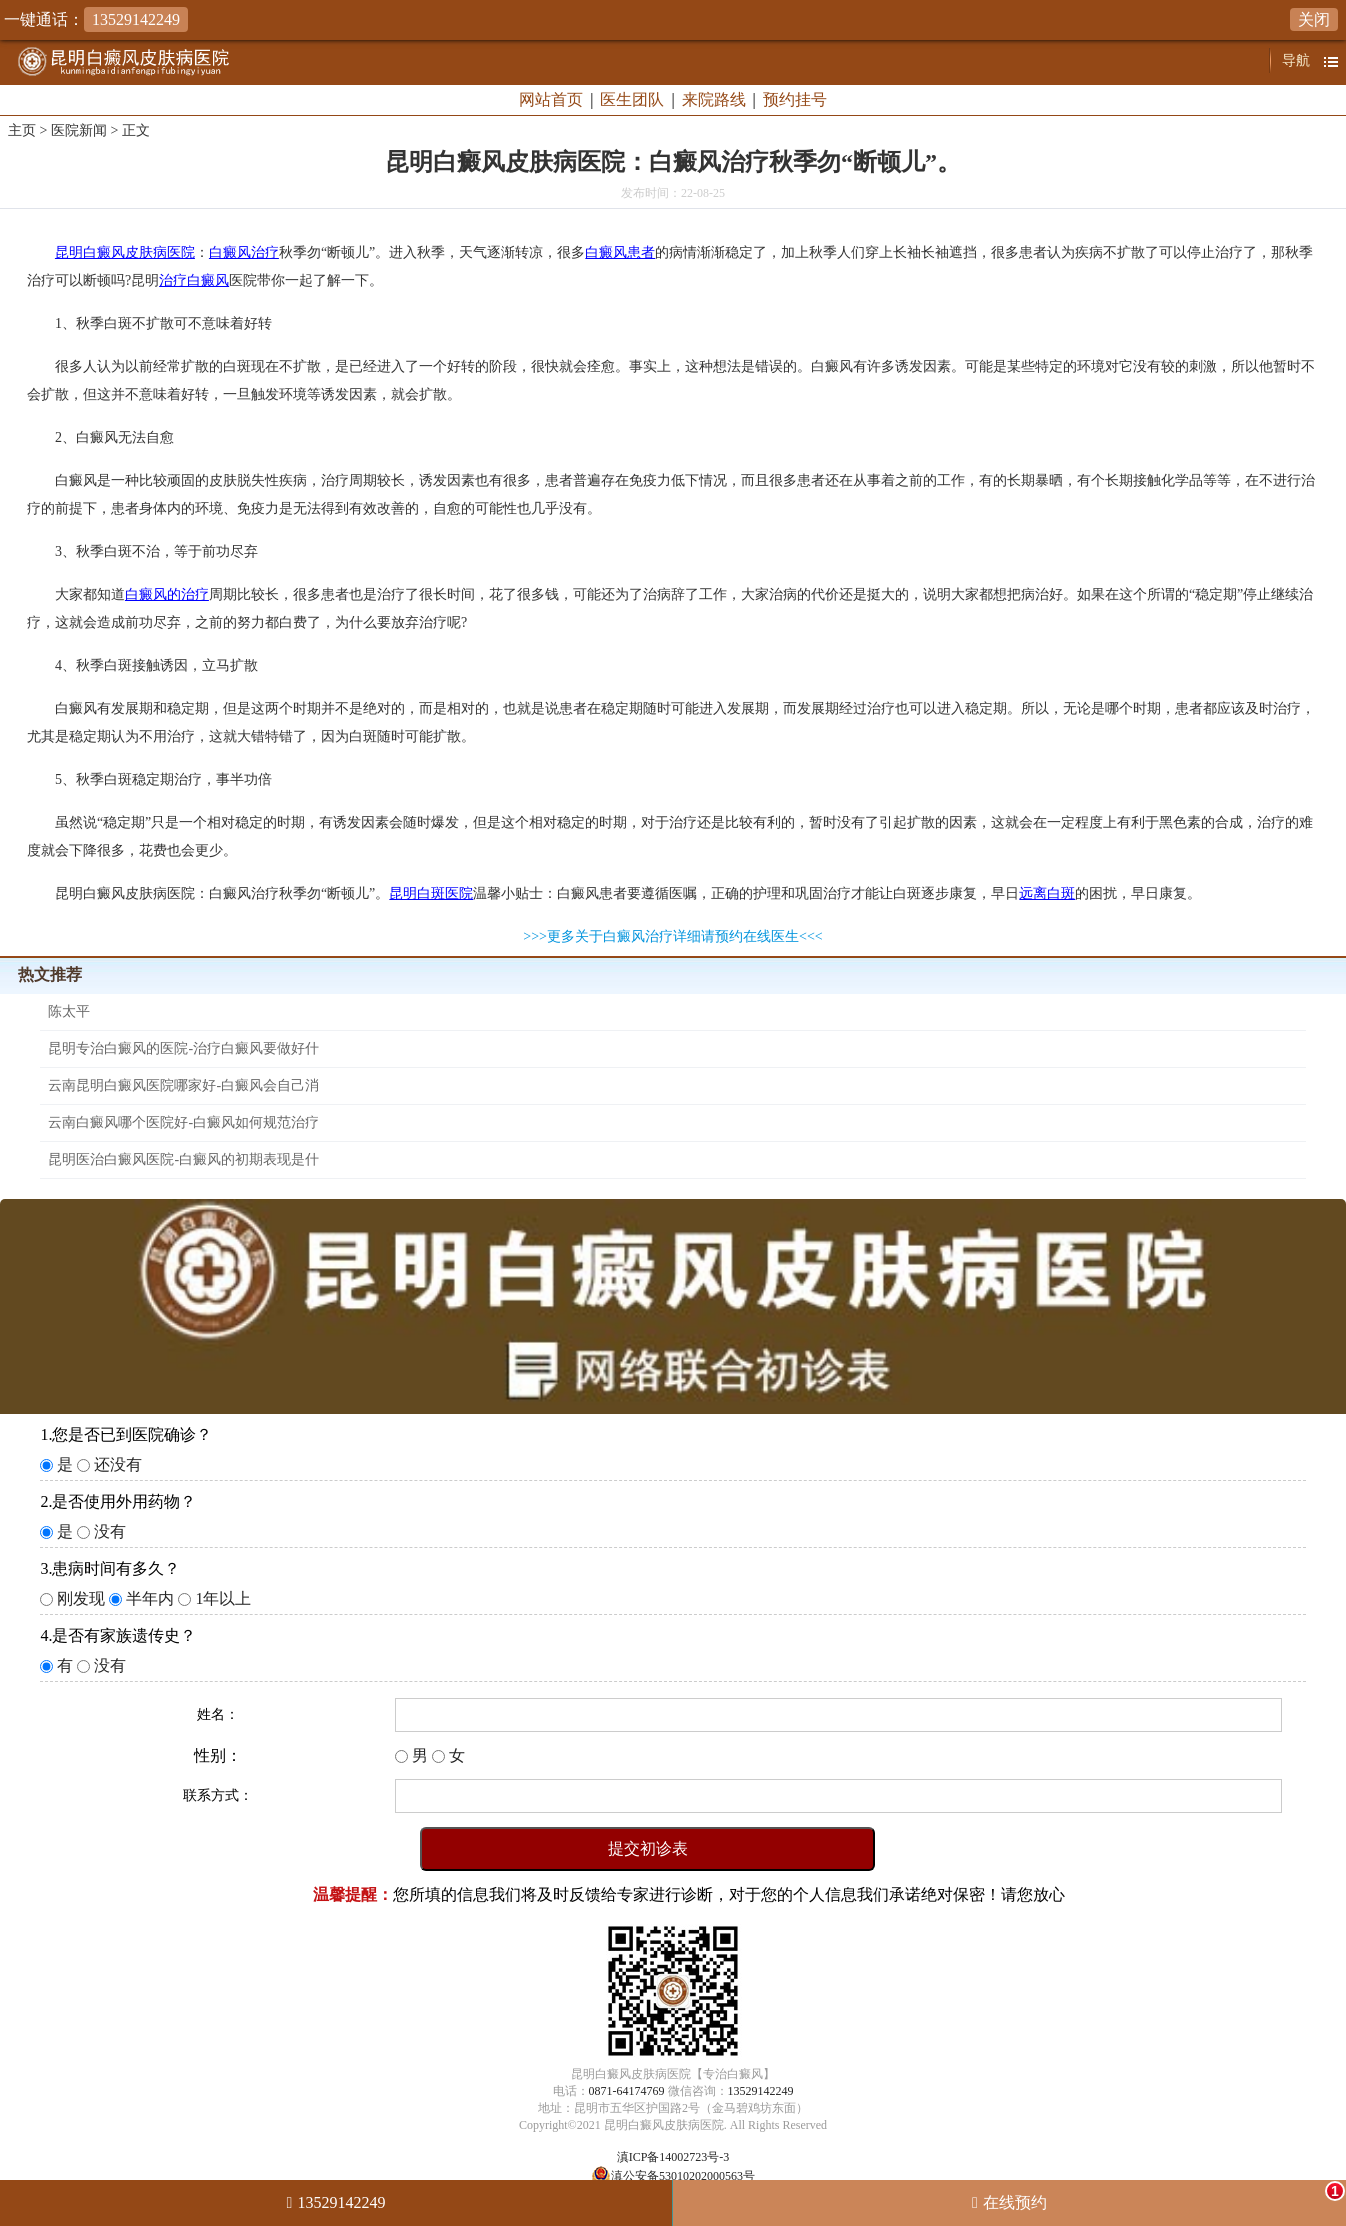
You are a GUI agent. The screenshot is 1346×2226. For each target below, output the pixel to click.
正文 (136, 130)
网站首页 (551, 99)
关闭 (1314, 19)
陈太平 (69, 1011)
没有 (110, 1531)
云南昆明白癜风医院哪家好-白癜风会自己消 (183, 1085)
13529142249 (761, 2091)
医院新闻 (79, 130)
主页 (22, 130)
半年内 (150, 1598)
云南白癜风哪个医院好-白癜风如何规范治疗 (183, 1122)
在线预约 (1164, 2196)
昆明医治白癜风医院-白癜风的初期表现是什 (183, 1159)
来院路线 (714, 99)
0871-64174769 (627, 2091)
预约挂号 (795, 99)
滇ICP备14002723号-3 (673, 2157)
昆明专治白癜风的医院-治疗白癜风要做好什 (183, 1048)
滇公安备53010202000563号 (683, 2176)
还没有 (118, 1464)
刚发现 (81, 1598)
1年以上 (223, 1598)
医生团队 (632, 99)
